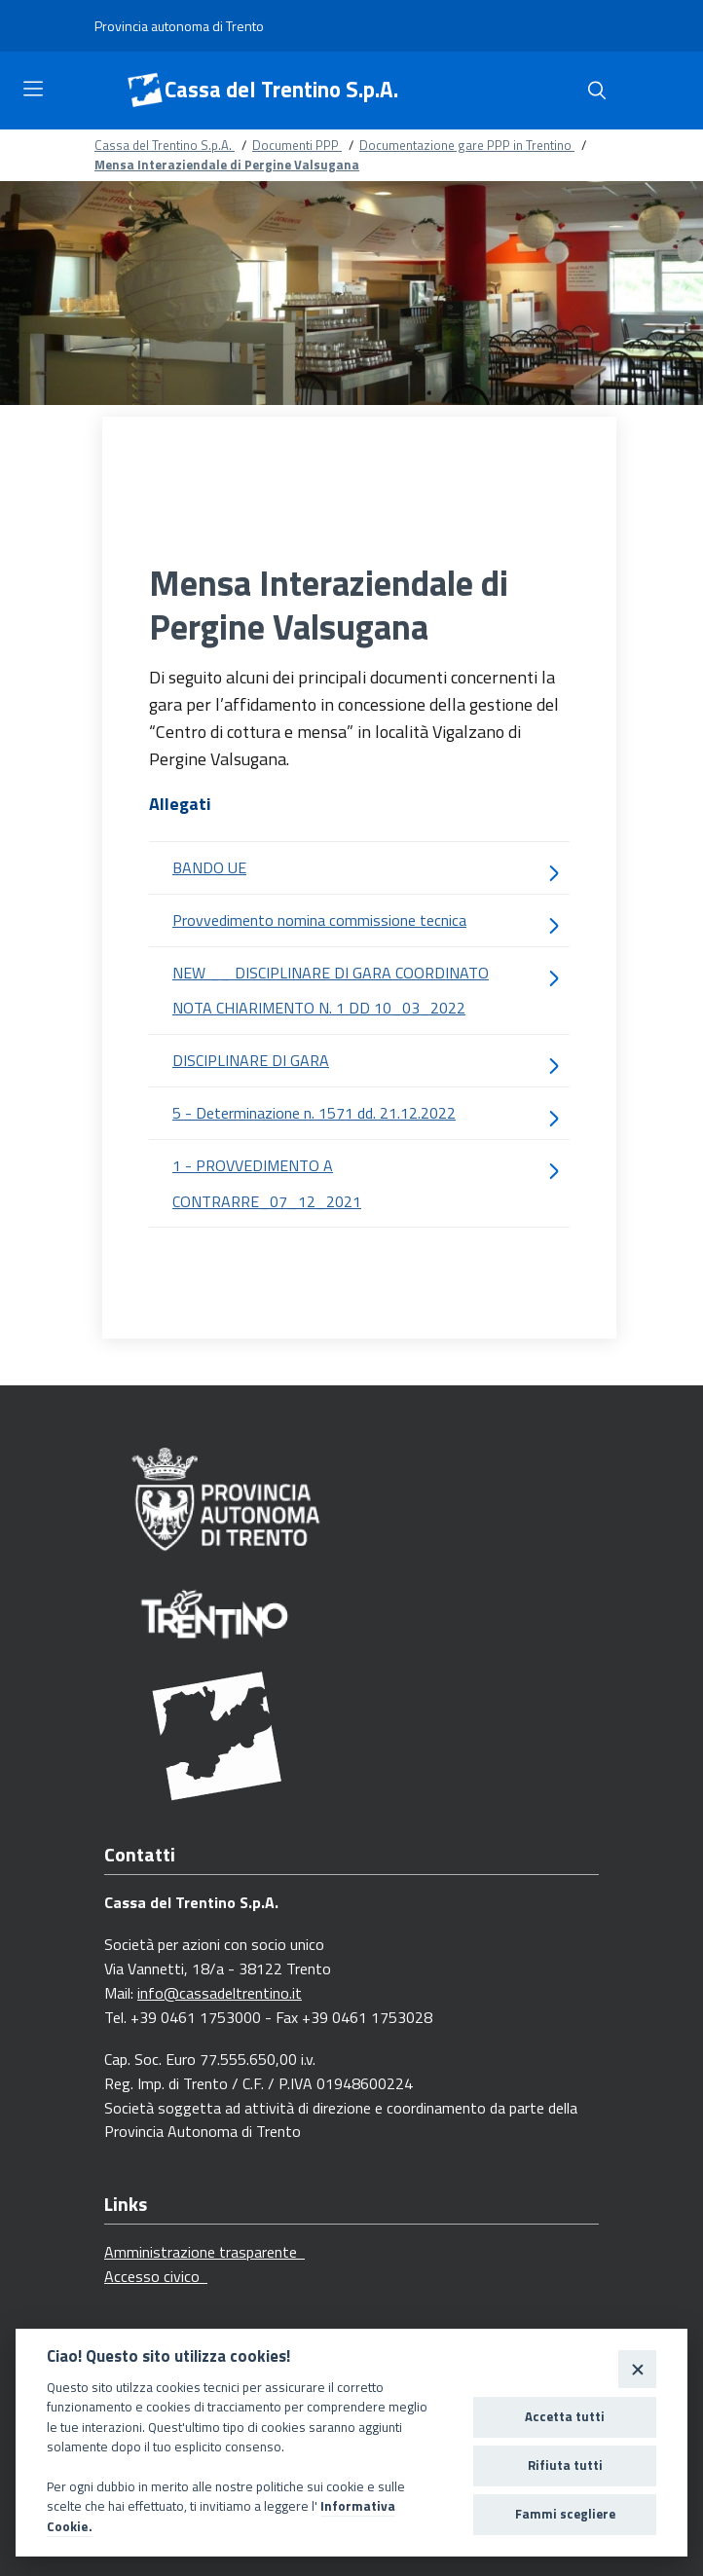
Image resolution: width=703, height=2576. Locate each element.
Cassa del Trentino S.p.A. (281, 90)
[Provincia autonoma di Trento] (179, 26)
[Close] (637, 2369)
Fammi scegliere (565, 2513)
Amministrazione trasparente (204, 2251)
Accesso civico (155, 2276)
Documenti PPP (297, 145)
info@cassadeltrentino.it (219, 1993)
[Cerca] (597, 90)
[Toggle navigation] (33, 88)
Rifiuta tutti (565, 2465)
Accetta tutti (565, 2416)
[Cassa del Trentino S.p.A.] (145, 90)
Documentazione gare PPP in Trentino (466, 145)
